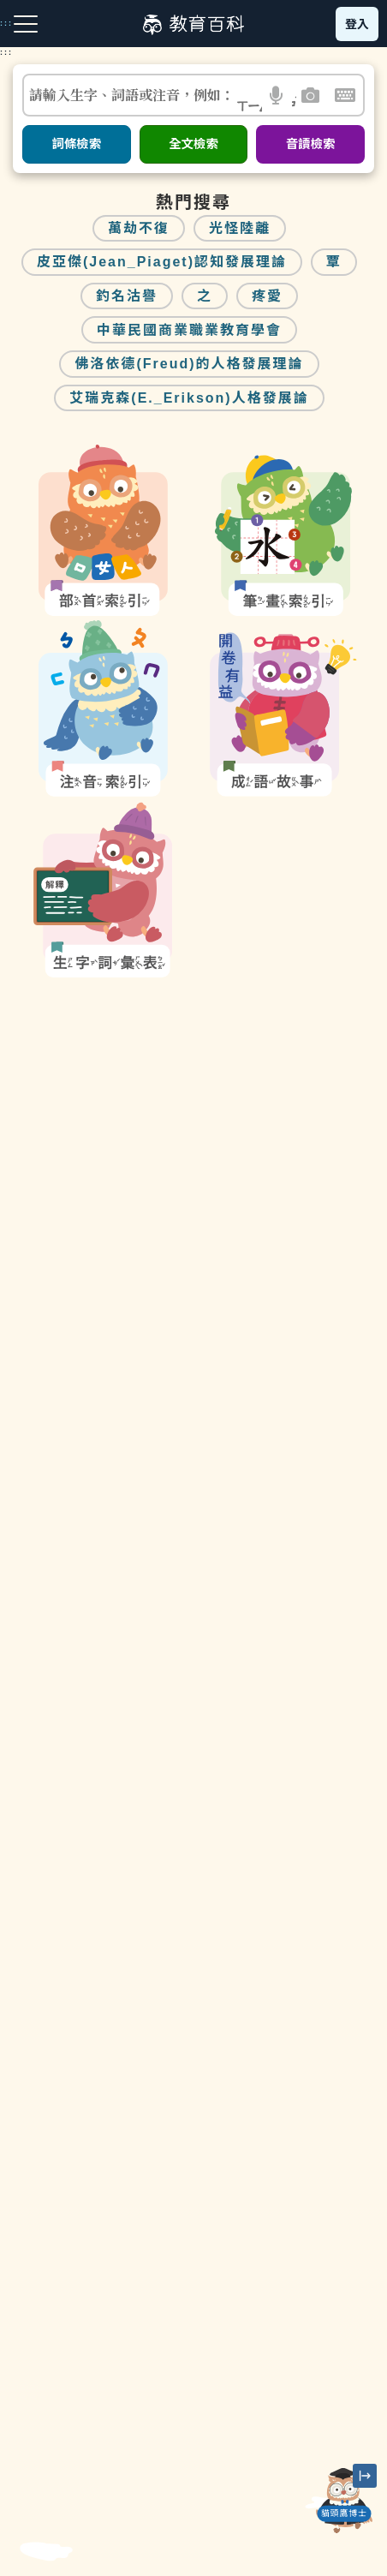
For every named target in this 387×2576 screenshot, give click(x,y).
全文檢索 (193, 144)
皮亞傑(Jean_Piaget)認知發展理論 (162, 261)
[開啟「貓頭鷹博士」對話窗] (344, 2500)
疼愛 (267, 296)
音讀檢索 (310, 144)
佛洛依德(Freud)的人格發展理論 (188, 363)
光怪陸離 (240, 228)
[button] (277, 95)
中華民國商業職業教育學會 (189, 330)
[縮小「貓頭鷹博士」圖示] (365, 2476)
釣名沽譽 (127, 296)
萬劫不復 (139, 228)
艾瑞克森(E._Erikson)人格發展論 (188, 398)
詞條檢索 (76, 144)
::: (6, 52)
